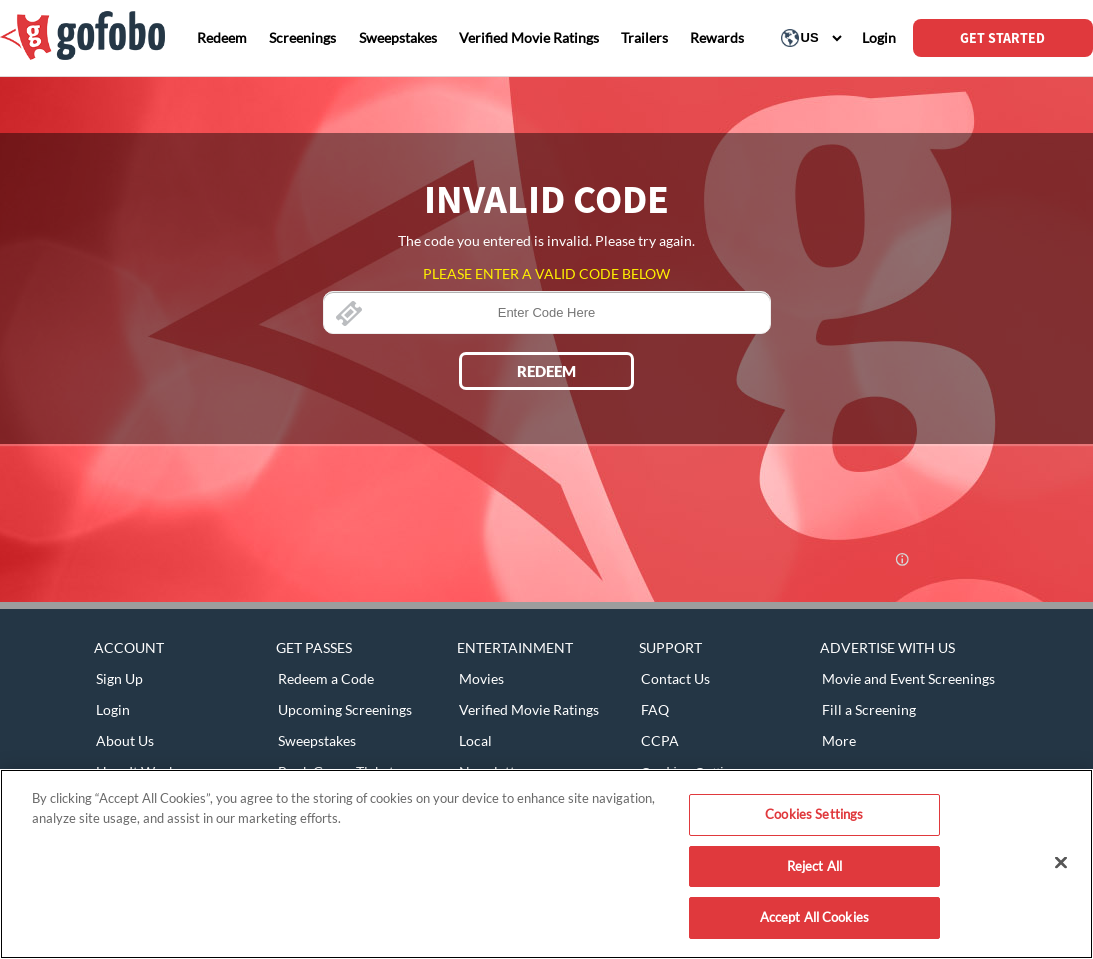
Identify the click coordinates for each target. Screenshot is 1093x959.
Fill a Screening (869, 709)
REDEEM (546, 371)
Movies (481, 678)
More (839, 740)
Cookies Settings (814, 814)
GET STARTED (1002, 38)
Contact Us (675, 678)
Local (475, 740)
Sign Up (119, 678)
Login (113, 709)
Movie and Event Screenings (908, 678)
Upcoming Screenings (345, 709)
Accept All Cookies (814, 917)
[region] (546, 864)
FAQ (655, 709)
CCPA (660, 740)
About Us (125, 740)
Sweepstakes (317, 740)
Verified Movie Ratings (529, 709)
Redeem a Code (326, 678)
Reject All (814, 866)
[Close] (1061, 863)
